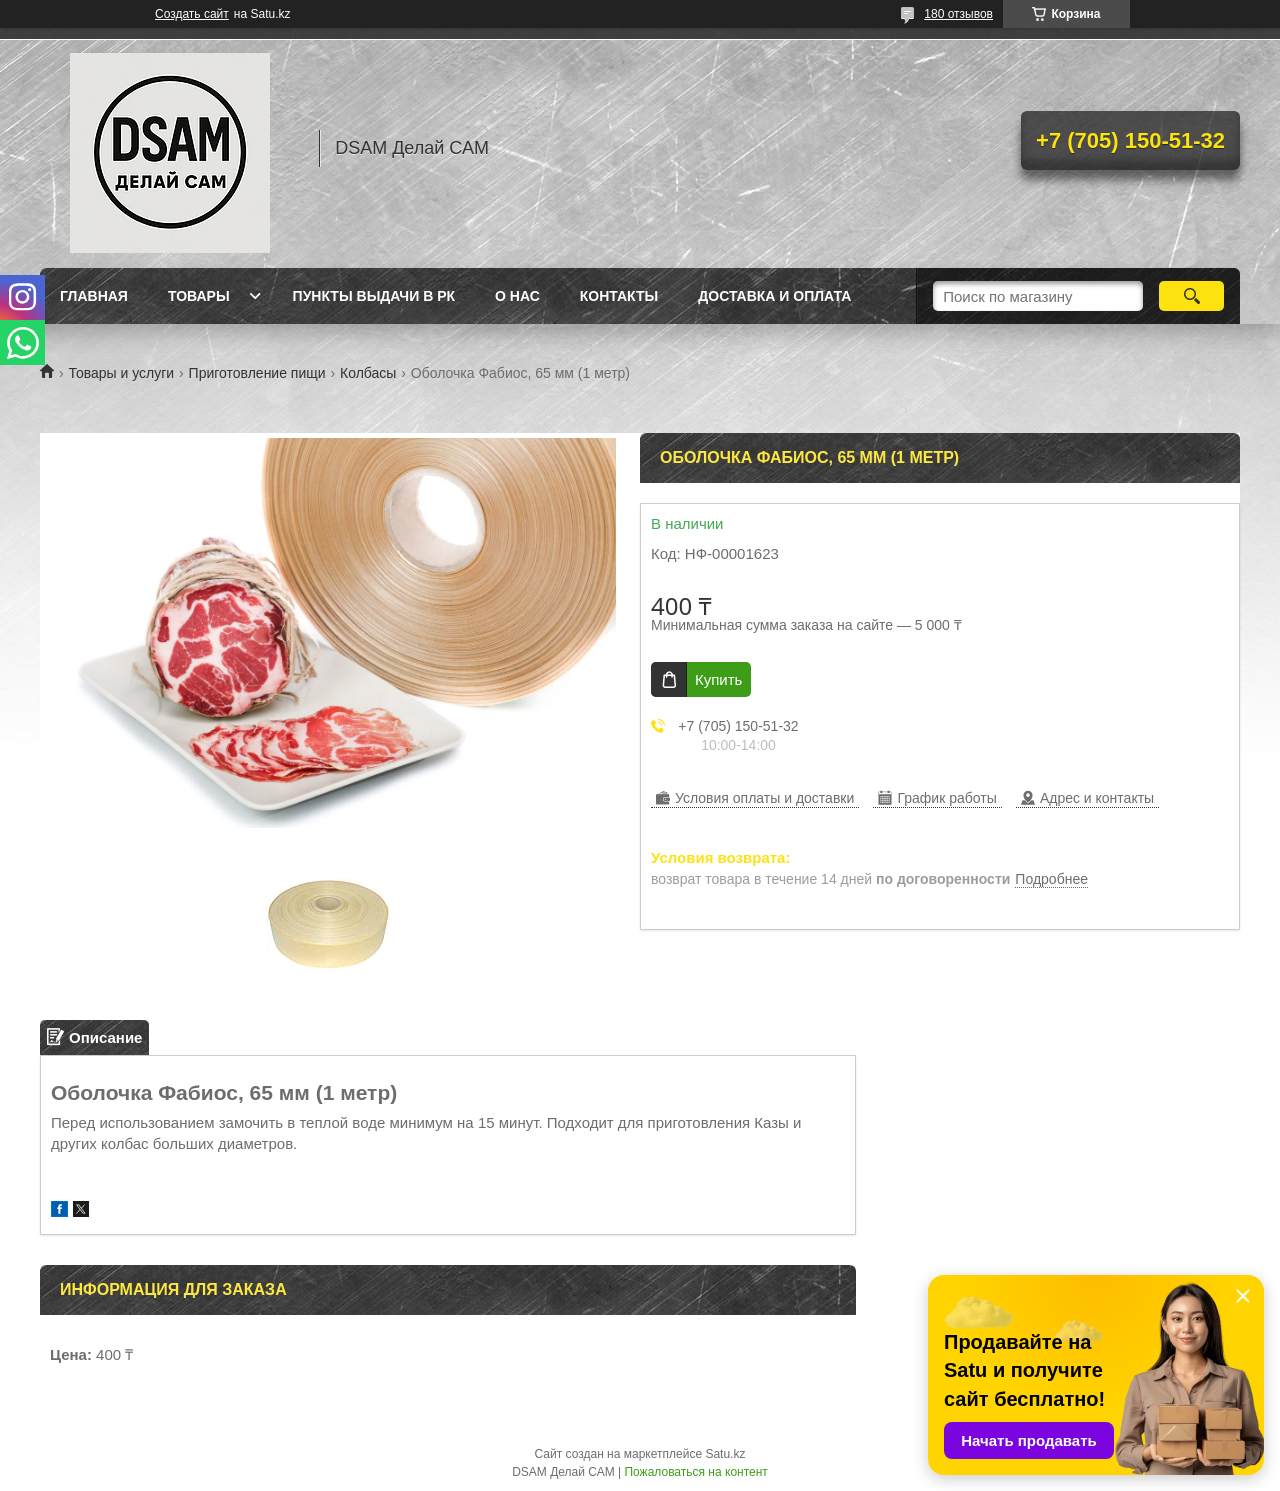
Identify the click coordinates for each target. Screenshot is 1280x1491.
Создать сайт (192, 14)
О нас (517, 296)
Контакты (619, 296)
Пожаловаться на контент (695, 1472)
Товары (199, 296)
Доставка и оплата (774, 296)
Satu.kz (725, 1454)
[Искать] (1191, 296)
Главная (94, 296)
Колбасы (368, 373)
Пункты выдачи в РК (374, 296)
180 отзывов (958, 14)
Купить (718, 679)
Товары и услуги (121, 373)
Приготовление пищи (257, 373)
